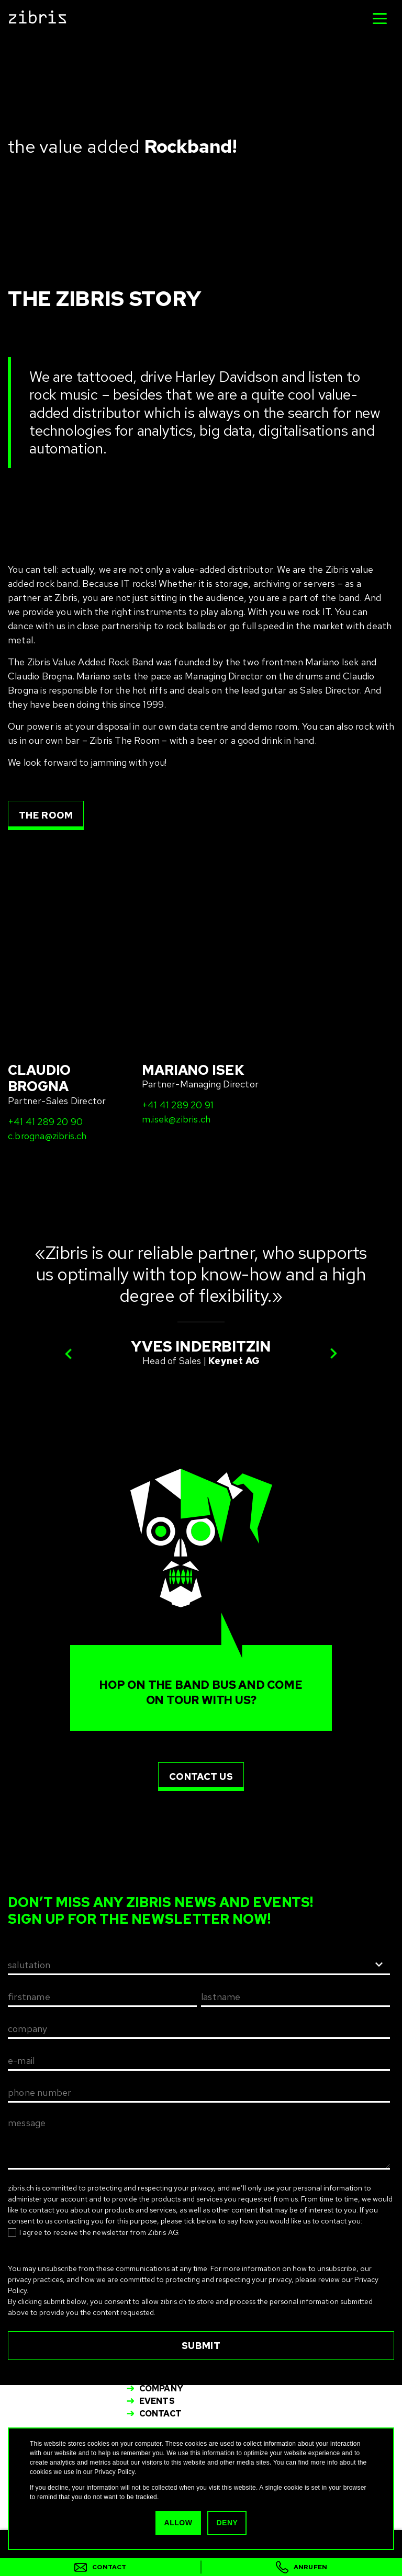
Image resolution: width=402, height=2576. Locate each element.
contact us (201, 1662)
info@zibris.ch (167, 2322)
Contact (160, 2413)
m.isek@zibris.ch (176, 1004)
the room (46, 815)
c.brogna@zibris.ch (47, 1021)
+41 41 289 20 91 (178, 990)
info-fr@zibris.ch (317, 2322)
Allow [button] (179, 2522)
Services (161, 2363)
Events (157, 2401)
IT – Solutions (174, 2350)
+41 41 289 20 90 (45, 1007)
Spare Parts (168, 2375)
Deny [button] (226, 2522)
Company (161, 2388)
